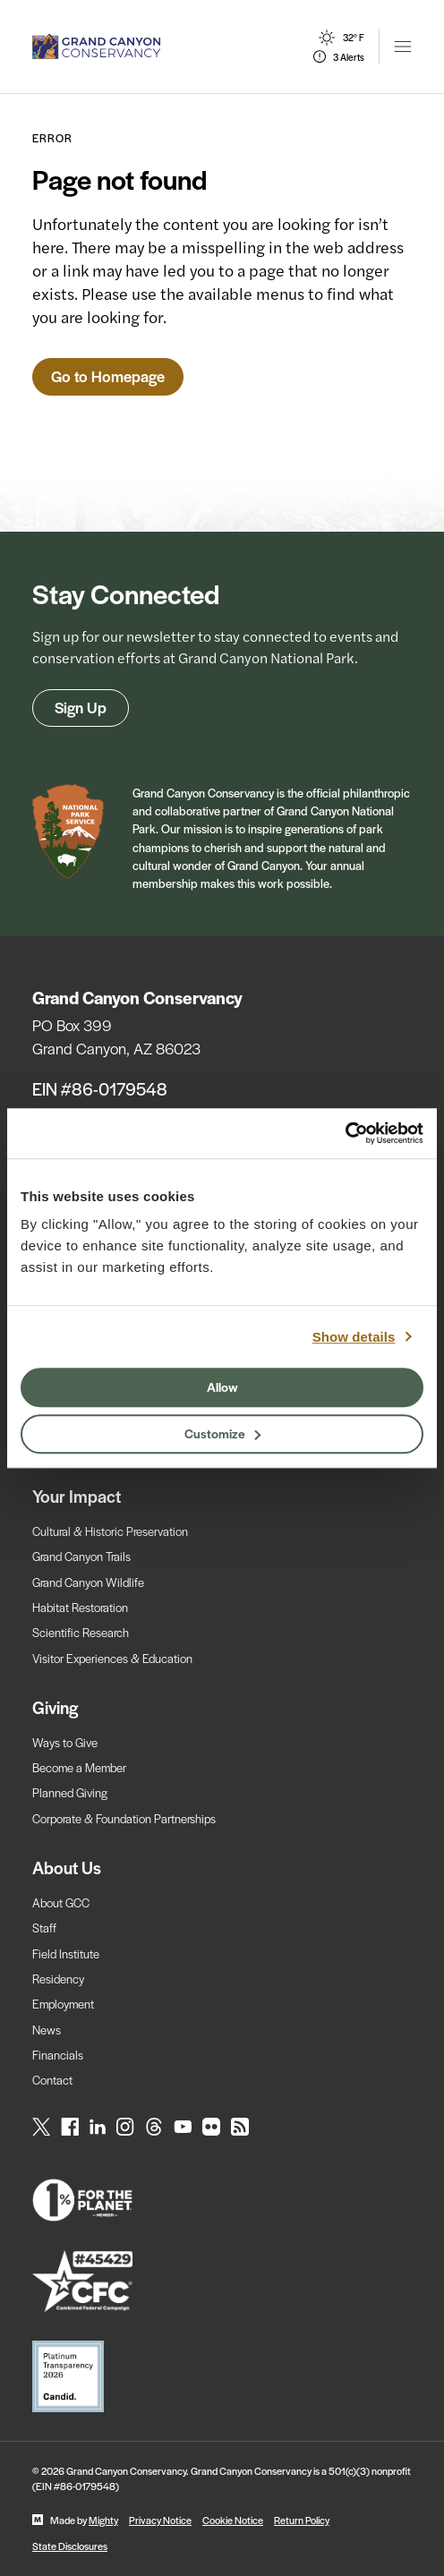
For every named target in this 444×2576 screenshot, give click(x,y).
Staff (44, 1927)
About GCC (61, 1902)
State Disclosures (69, 2545)
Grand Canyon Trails (81, 1556)
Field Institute (65, 1953)
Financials (57, 2054)
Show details (354, 1336)
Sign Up (81, 707)
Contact (52, 2079)
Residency (58, 1978)
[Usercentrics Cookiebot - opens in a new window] (345, 1133)
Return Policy (301, 2519)
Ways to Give (65, 1742)
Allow (222, 1386)
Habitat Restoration (80, 1607)
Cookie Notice (232, 2519)
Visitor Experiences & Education (112, 1658)
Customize (222, 1433)
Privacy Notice (160, 2519)
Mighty (103, 2519)
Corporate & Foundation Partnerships (124, 1818)
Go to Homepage (108, 376)
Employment (63, 2003)
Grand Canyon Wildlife (88, 1582)
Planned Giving (69, 1792)
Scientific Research (80, 1632)
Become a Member (79, 1767)
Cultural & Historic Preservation (110, 1531)
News (46, 2029)
